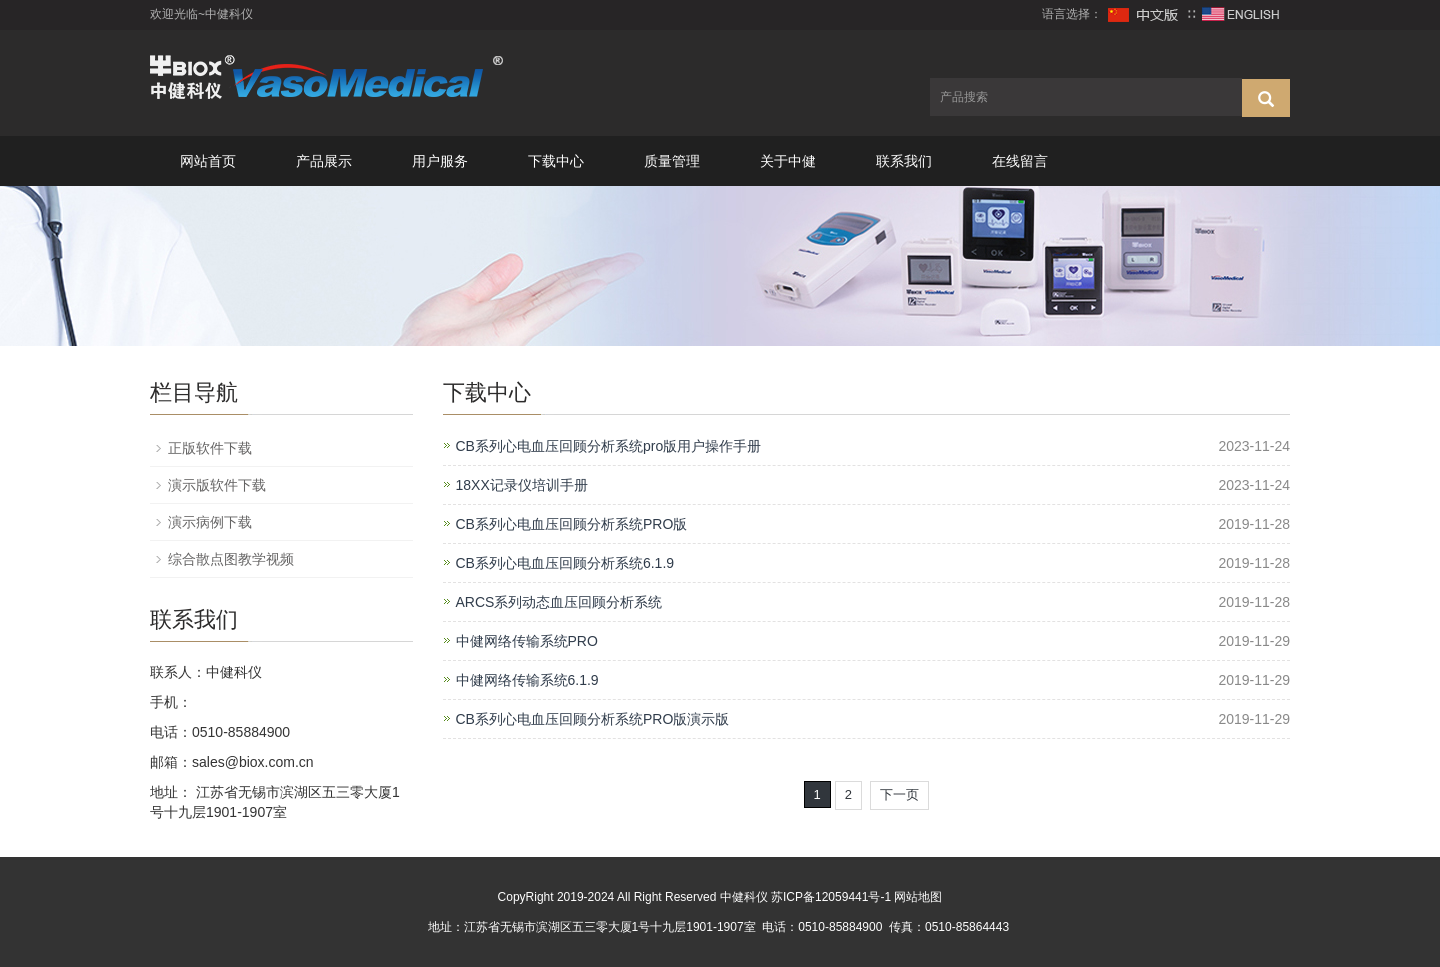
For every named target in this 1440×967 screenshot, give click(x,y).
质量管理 (672, 161)
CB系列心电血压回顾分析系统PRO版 (572, 524)
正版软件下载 (210, 448)
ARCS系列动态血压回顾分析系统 (559, 602)
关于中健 (788, 161)
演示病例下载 (210, 522)
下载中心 (556, 161)
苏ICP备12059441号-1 (831, 897)
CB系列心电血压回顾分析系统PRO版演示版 (593, 719)
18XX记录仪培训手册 (522, 485)
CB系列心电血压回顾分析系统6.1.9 (565, 563)
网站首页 (208, 161)
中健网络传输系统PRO (527, 641)
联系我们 (904, 161)
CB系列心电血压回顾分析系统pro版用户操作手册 (609, 446)
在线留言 (1020, 161)
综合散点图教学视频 (231, 559)
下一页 (899, 794)
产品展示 (324, 161)
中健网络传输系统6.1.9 (527, 680)
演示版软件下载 (217, 485)
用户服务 (440, 161)
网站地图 (918, 897)
